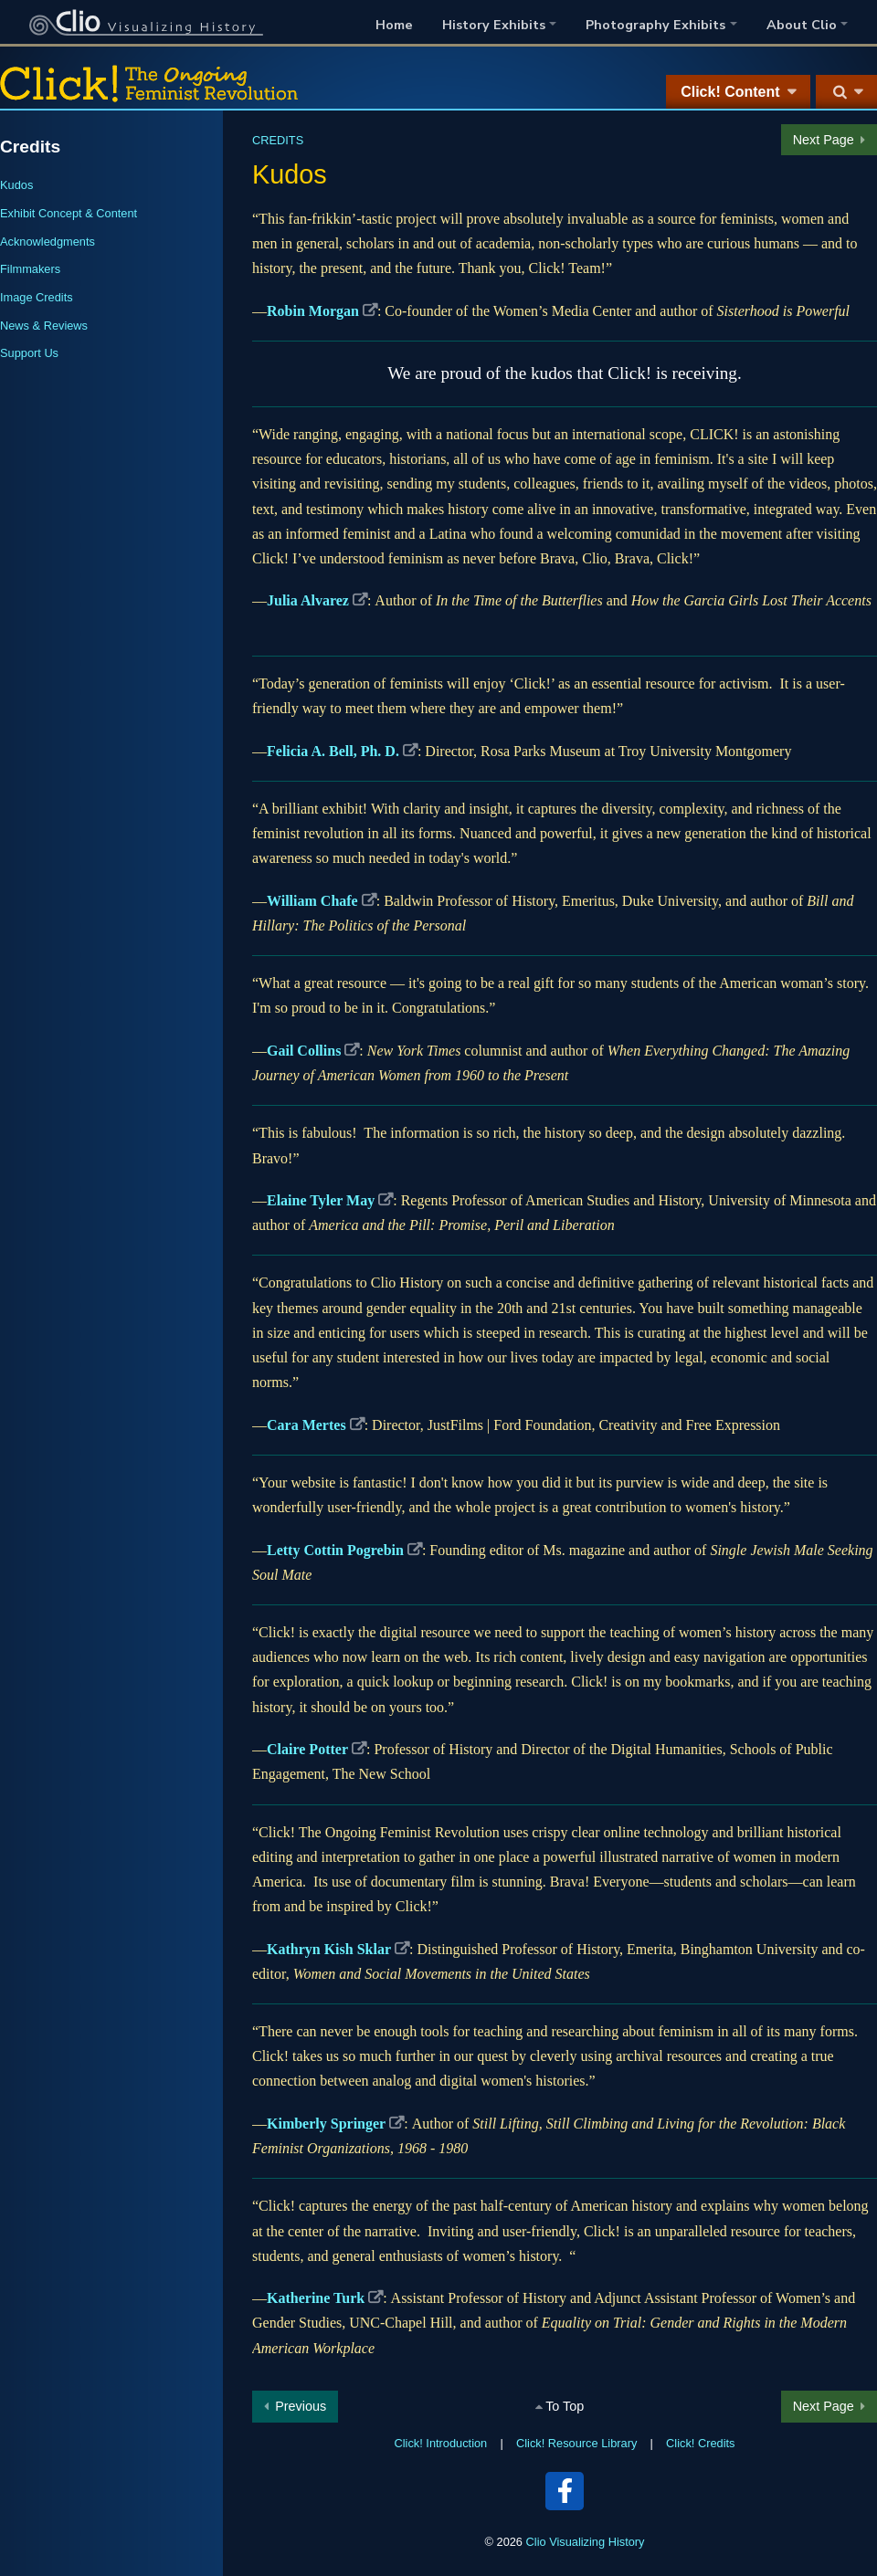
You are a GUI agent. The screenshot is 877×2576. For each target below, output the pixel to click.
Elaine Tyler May (321, 1200)
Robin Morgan (313, 311)
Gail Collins (304, 1050)
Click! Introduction (441, 2443)
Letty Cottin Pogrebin (335, 1550)
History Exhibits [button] (493, 25)
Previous (300, 2406)
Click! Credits (700, 2443)
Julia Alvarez (308, 600)
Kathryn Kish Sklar (329, 1949)
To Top (564, 2406)
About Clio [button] (801, 25)
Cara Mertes (306, 1425)
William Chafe (312, 901)
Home (394, 25)
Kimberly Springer (326, 2123)
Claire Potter (307, 1749)
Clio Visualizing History (585, 2542)
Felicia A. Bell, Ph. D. (333, 751)
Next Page (823, 139)
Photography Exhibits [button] (655, 25)
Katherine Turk (316, 2298)
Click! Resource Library (576, 2443)
